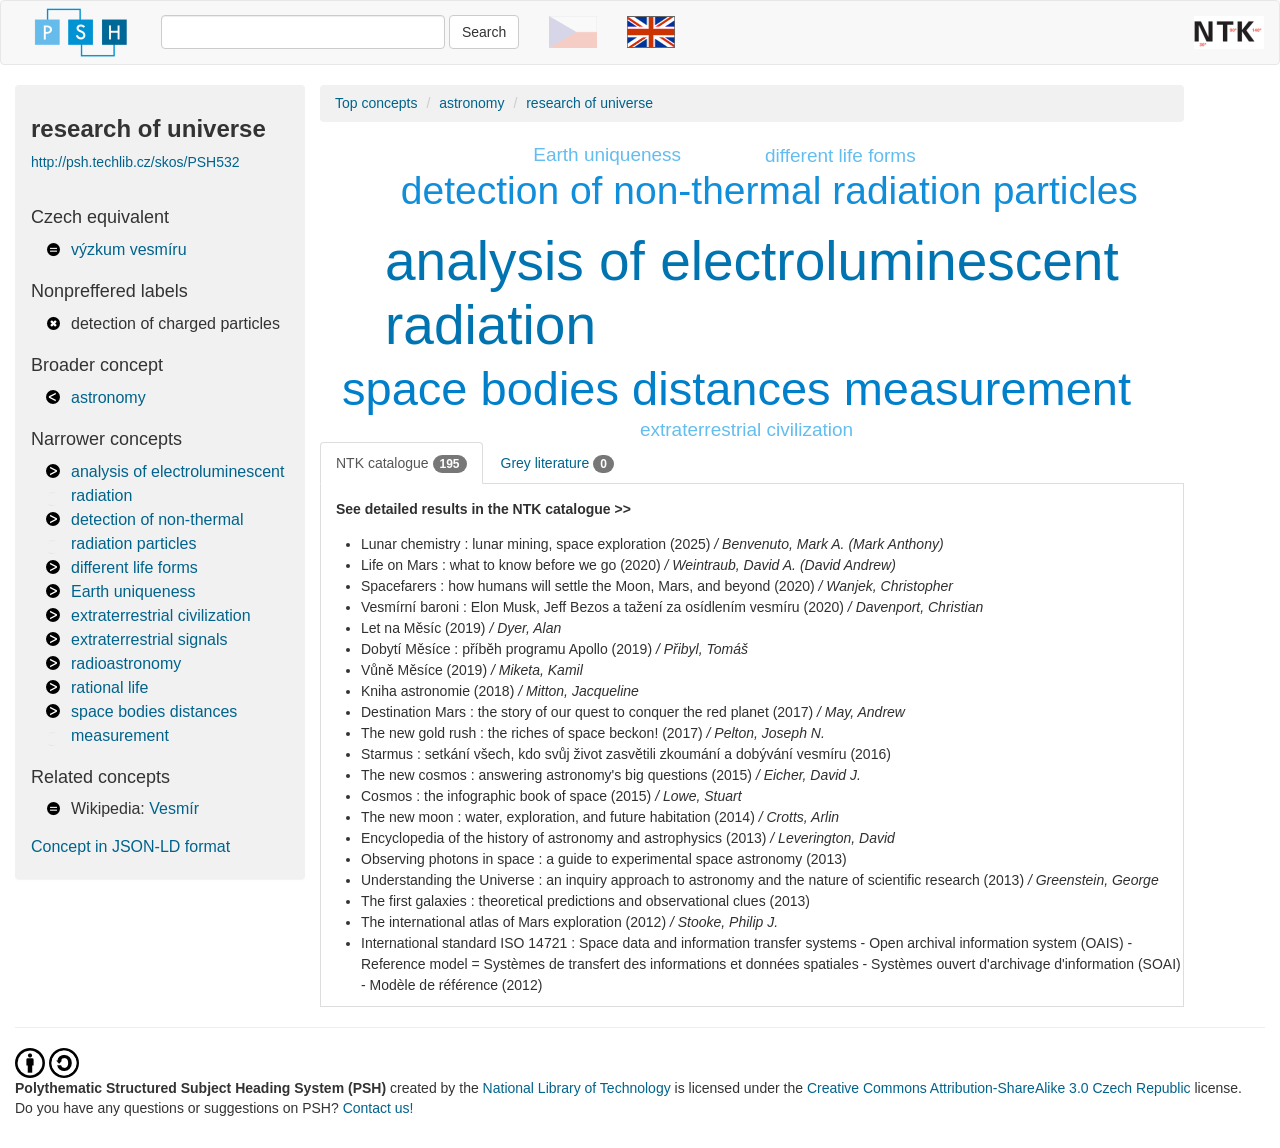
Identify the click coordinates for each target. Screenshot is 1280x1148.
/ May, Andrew (861, 712)
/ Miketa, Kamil (537, 670)
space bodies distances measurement (736, 388)
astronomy (108, 397)
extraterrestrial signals (149, 639)
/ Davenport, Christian (915, 607)
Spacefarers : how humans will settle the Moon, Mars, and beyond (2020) (588, 586)
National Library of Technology (577, 1088)
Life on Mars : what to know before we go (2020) (511, 565)
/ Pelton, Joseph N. (766, 733)
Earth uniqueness (133, 591)
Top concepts (376, 103)
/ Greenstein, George (1093, 880)
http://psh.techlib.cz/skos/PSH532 (135, 162)
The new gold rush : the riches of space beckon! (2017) (532, 733)
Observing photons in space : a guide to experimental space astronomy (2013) (604, 859)
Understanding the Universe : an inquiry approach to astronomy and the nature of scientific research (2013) (692, 880)
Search (484, 32)
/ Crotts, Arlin (799, 817)
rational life (109, 687)
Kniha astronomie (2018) (437, 691)
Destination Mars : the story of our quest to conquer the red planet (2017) (587, 712)
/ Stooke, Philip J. (724, 922)
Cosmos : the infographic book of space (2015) (506, 796)
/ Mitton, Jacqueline (578, 691)
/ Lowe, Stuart (698, 796)
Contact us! (378, 1108)
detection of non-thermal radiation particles (769, 190)
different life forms (134, 567)
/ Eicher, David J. (808, 775)
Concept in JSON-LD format (130, 846)
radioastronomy (126, 663)
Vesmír (174, 808)
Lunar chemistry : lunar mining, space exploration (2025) (535, 544)
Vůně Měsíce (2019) (424, 670)
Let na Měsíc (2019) (423, 628)
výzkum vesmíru (129, 249)
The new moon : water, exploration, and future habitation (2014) (558, 817)
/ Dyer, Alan (525, 628)
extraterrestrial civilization (161, 615)
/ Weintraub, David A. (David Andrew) (780, 565)
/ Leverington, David (832, 838)
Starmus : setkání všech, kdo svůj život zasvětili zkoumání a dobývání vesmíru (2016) (626, 754)
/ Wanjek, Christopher (886, 586)
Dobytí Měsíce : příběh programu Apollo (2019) (506, 649)
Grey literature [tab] (557, 464)
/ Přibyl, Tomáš (702, 649)
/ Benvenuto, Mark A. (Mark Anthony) (828, 544)
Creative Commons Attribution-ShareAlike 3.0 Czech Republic (1001, 1088)
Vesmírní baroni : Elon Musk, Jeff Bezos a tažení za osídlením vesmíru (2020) (602, 607)
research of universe (589, 103)
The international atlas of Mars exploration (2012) (513, 922)
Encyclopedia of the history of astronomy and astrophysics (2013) (563, 838)
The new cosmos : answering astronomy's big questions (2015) (556, 775)
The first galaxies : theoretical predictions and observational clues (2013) (585, 901)
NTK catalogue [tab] (401, 464)
